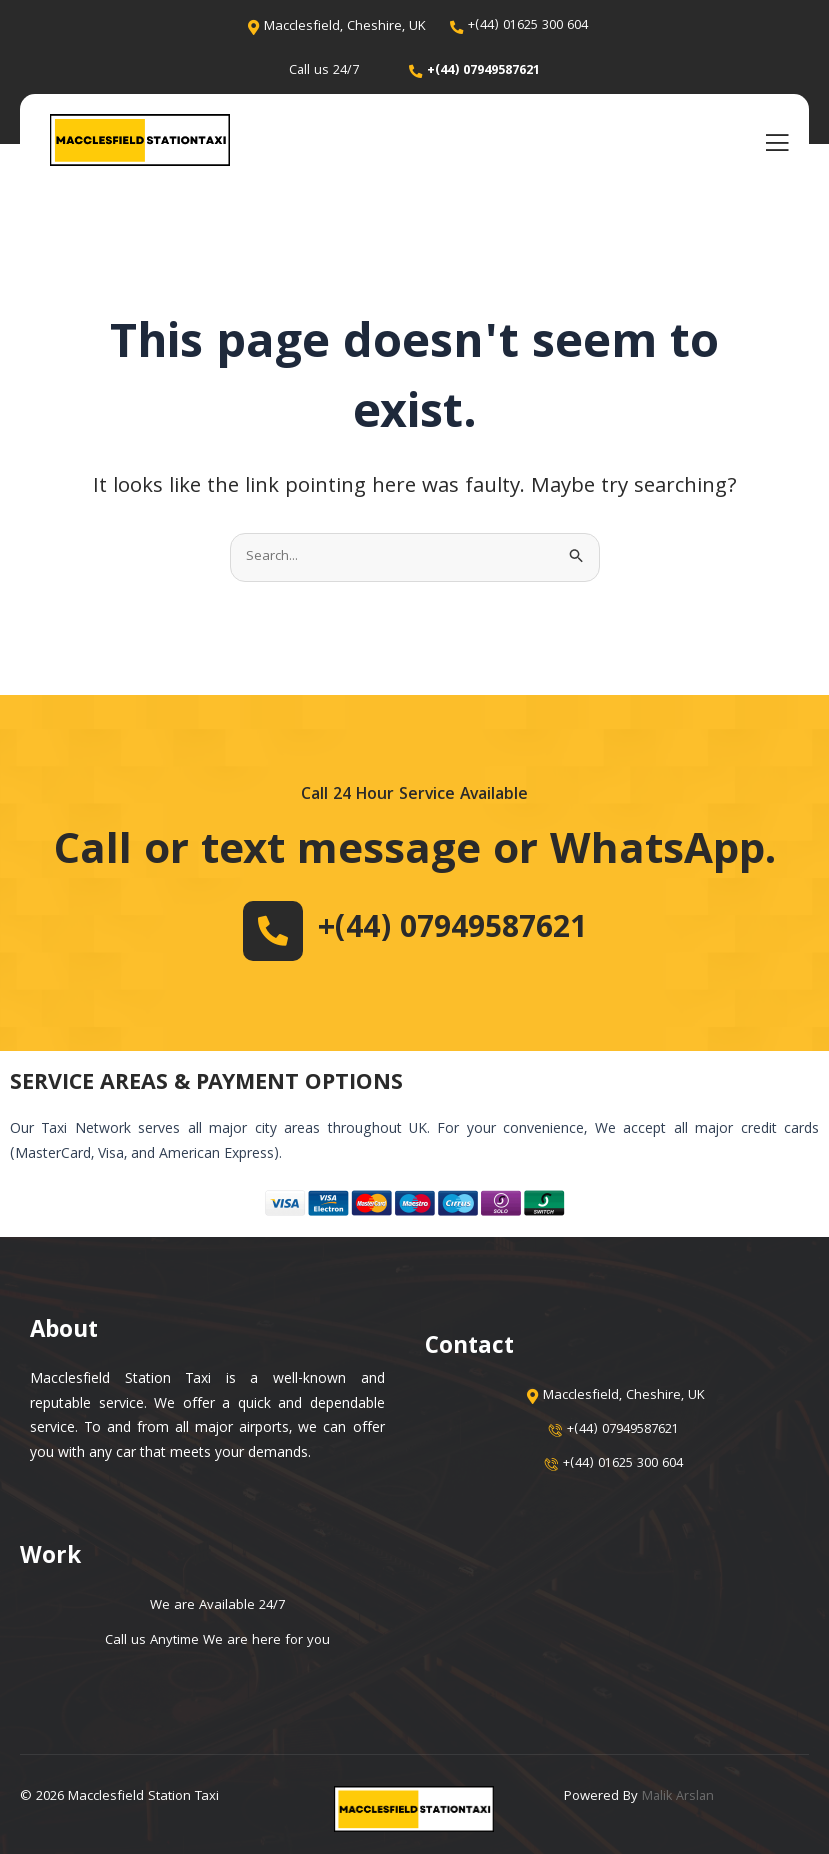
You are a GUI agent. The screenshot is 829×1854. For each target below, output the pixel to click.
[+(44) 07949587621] (258, 931)
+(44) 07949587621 (452, 930)
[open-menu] (777, 143)
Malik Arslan (679, 1797)
